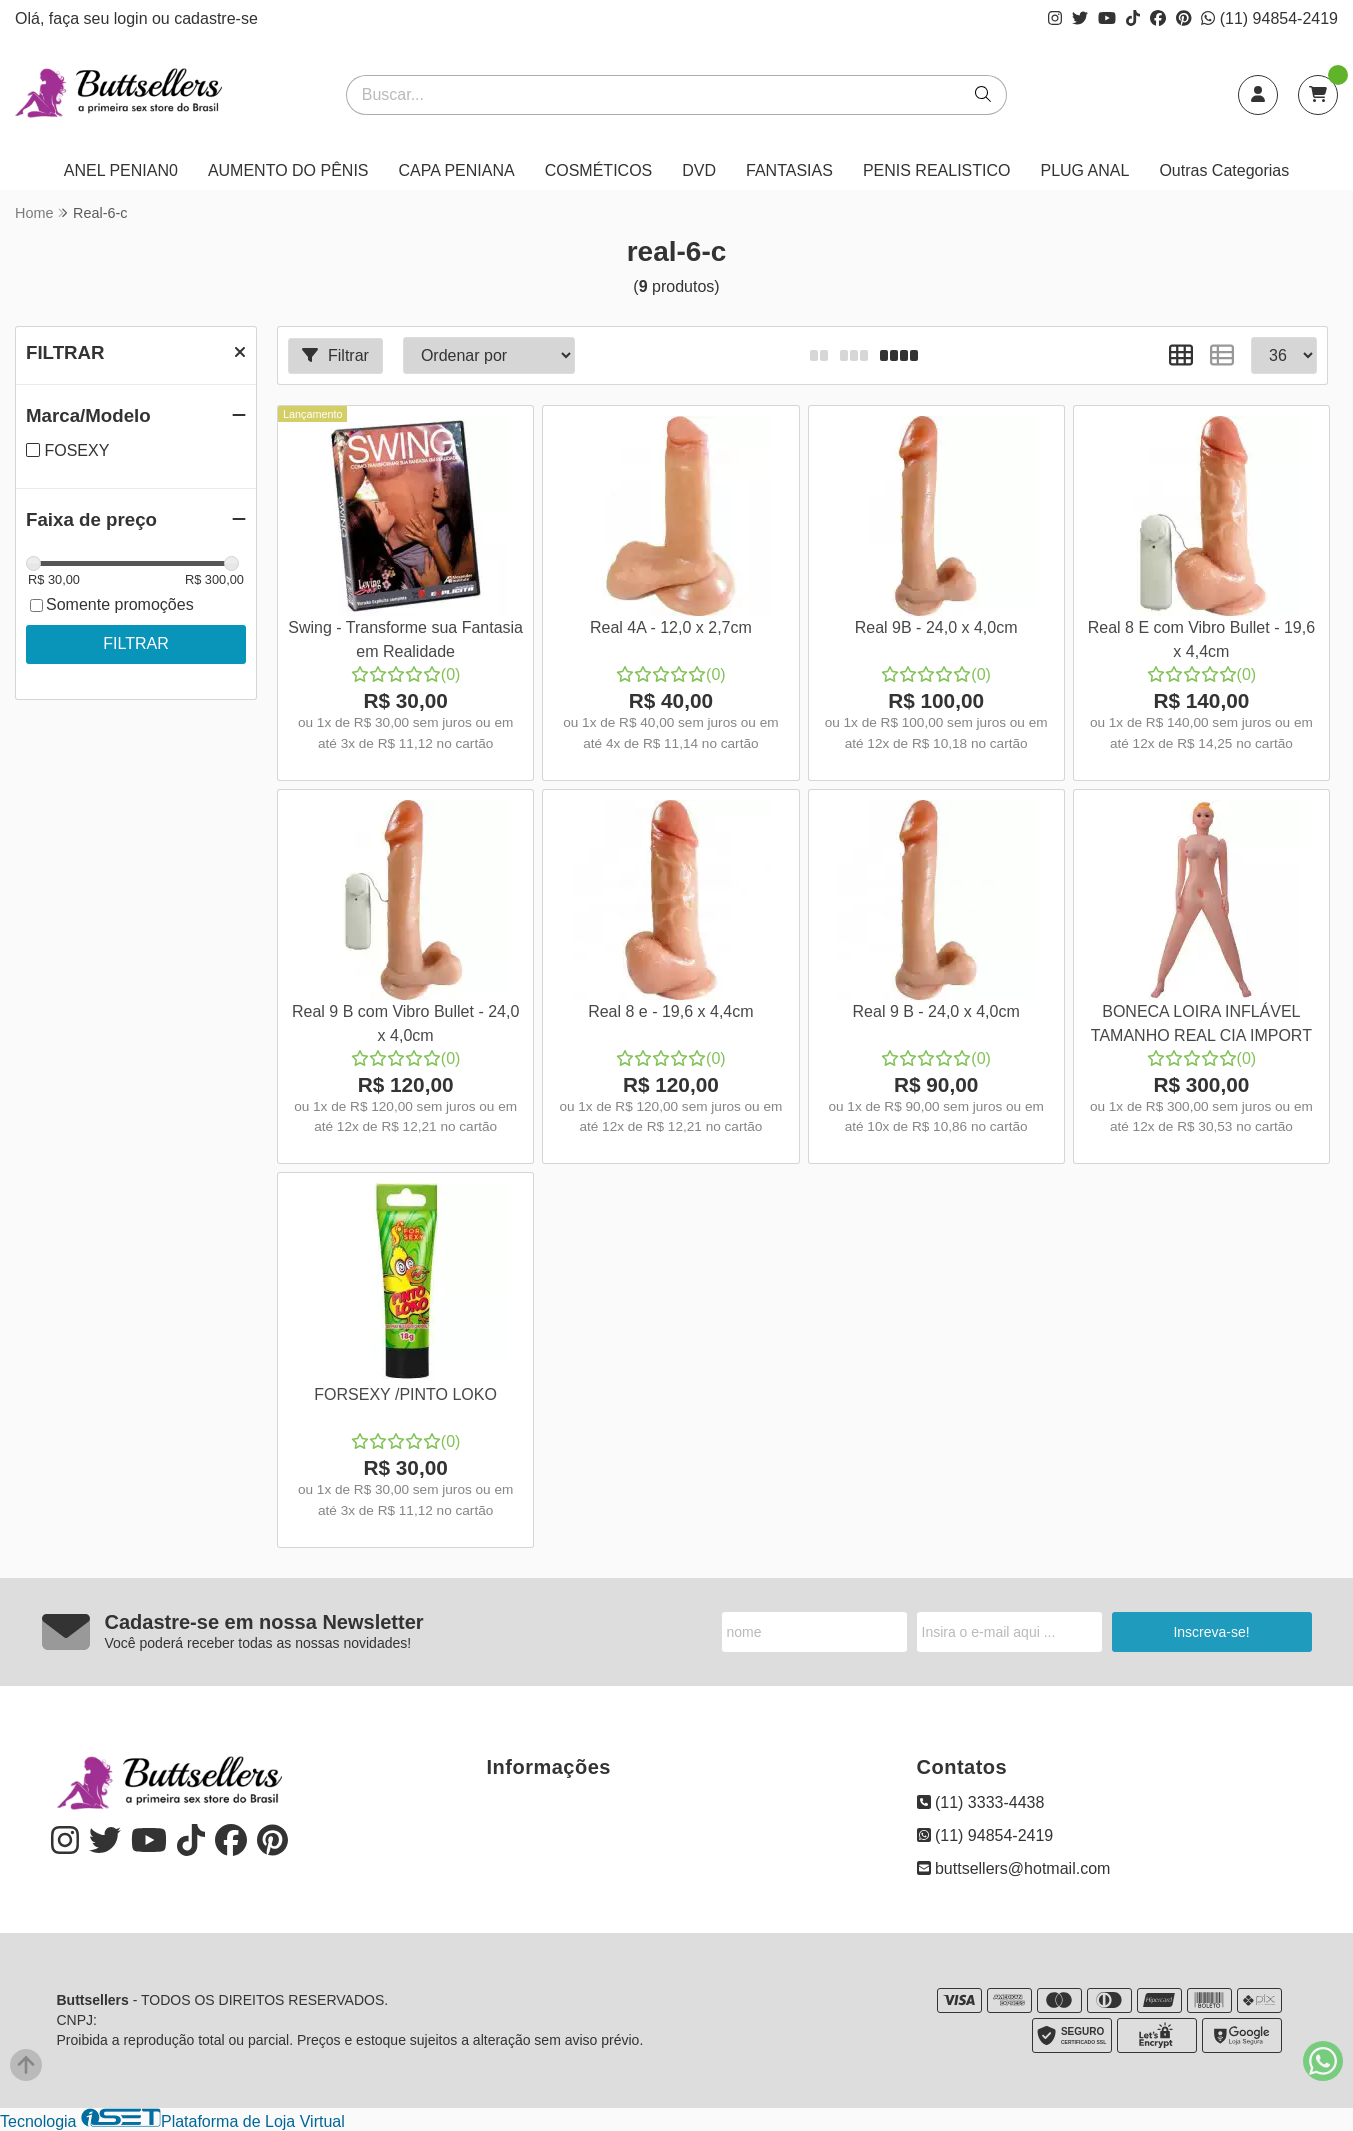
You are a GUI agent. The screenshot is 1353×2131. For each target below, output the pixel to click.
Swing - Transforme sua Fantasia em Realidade (405, 639)
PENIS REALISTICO (937, 170)
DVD (699, 170)
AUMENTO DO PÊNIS (288, 170)
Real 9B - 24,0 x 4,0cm (936, 627)
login (133, 18)
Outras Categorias (1224, 170)
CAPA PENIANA (457, 170)
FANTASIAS (789, 170)
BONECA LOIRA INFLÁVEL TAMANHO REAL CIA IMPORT (1201, 1023)
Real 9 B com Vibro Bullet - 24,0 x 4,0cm (405, 1023)
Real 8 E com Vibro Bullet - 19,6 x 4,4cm (1201, 639)
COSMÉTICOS (599, 170)
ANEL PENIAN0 (121, 170)
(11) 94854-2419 (1269, 18)
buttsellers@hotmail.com (1014, 1868)
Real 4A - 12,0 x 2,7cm (671, 627)
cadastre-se (216, 18)
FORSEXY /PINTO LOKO (405, 1394)
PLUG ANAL (1084, 170)
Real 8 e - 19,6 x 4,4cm (670, 1011)
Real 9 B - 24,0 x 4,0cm (936, 1011)
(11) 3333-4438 (981, 1802)
